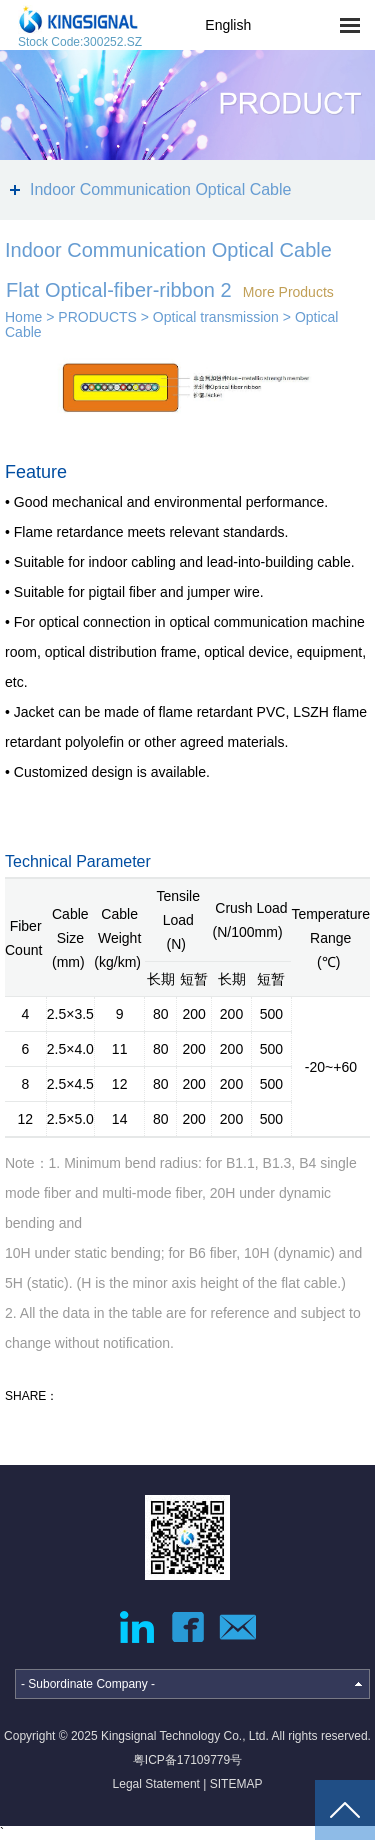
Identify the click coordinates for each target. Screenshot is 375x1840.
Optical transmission (216, 317)
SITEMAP (236, 1784)
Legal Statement (156, 1784)
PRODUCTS (97, 317)
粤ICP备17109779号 (187, 1760)
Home (23, 317)
